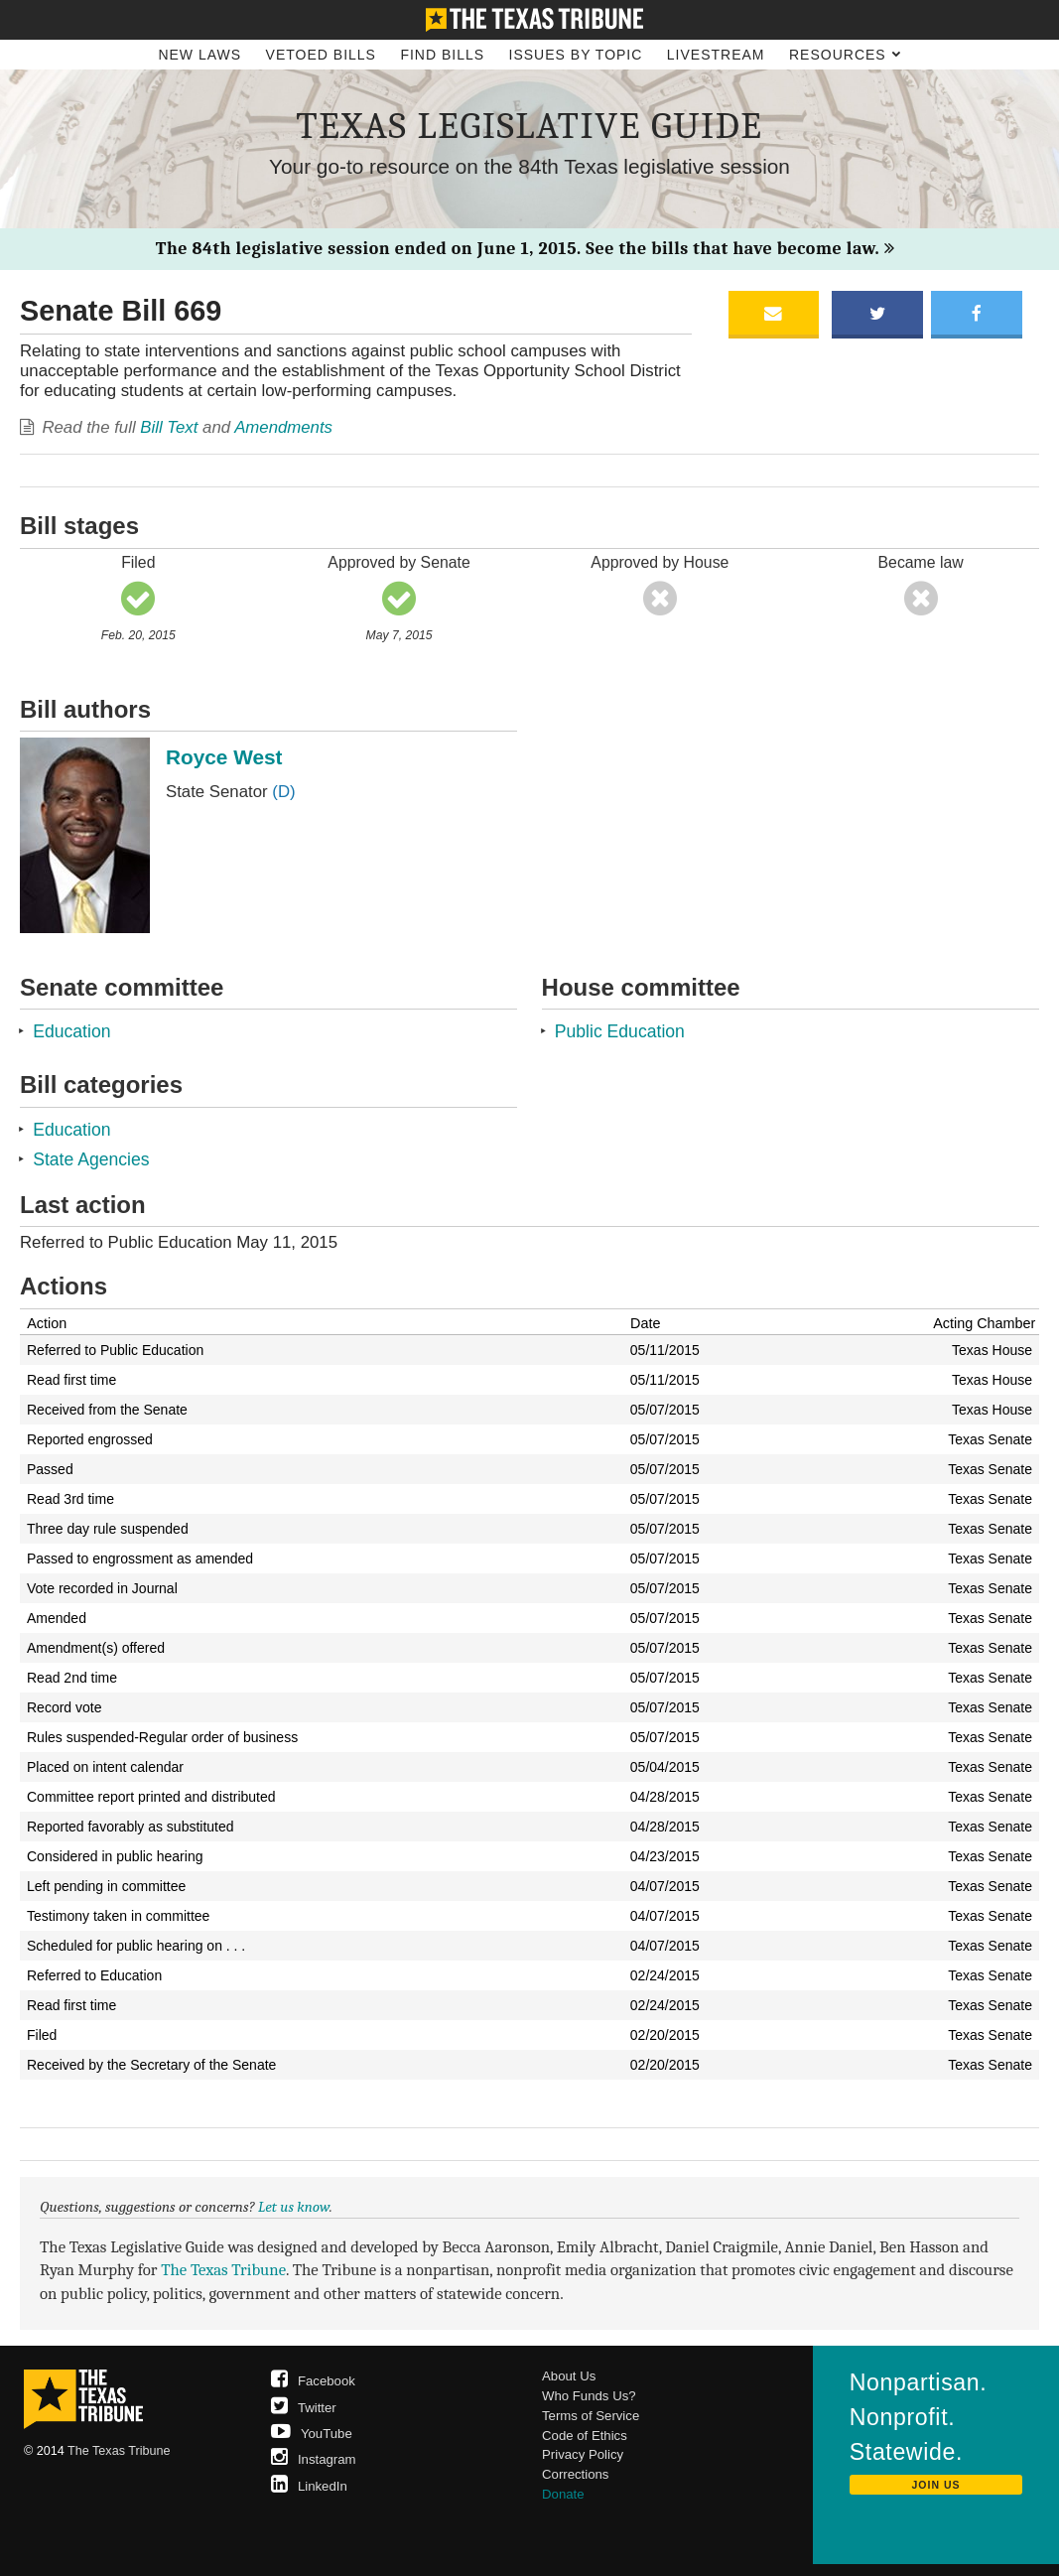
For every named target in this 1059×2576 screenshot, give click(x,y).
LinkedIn (309, 2486)
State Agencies (91, 1159)
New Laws (199, 55)
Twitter (303, 2407)
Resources (845, 55)
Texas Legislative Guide (529, 125)
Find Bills (442, 55)
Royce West (224, 757)
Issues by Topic (576, 55)
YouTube (311, 2433)
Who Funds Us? (589, 2395)
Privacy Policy (582, 2454)
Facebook (313, 2380)
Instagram (313, 2459)
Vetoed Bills (321, 55)
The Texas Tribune (223, 2269)
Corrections (575, 2474)
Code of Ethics (584, 2435)
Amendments (283, 427)
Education (71, 1031)
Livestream (716, 55)
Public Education (620, 1031)
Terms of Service (590, 2415)
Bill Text (169, 427)
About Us (569, 2376)
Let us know (294, 2207)
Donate (563, 2494)
